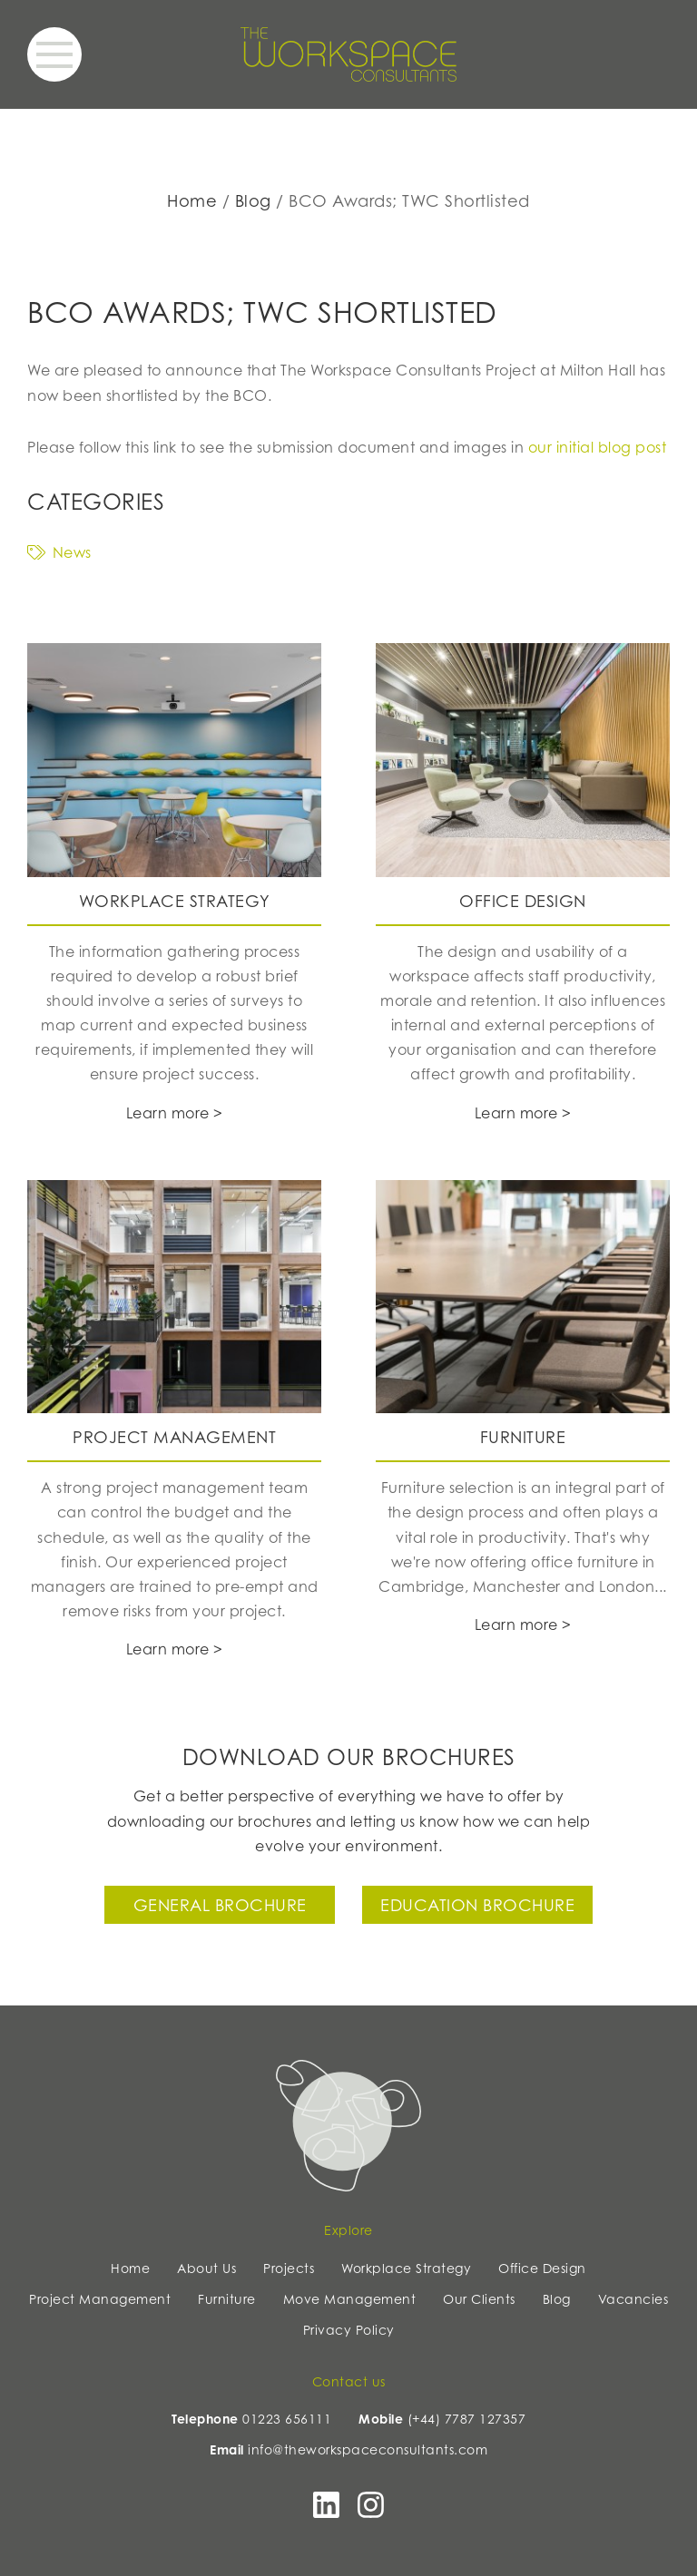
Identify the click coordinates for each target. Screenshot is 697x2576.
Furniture (227, 2299)
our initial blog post (597, 447)
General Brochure (220, 1905)
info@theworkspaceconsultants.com (367, 2449)
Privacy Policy (349, 2329)
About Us (206, 2268)
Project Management (100, 2299)
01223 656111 (286, 2418)
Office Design (542, 2268)
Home (192, 200)
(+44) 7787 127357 (466, 2418)
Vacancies (633, 2299)
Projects (288, 2268)
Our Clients (479, 2299)
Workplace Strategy (406, 2268)
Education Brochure (477, 1905)
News (59, 552)
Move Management (350, 2299)
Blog (253, 200)
